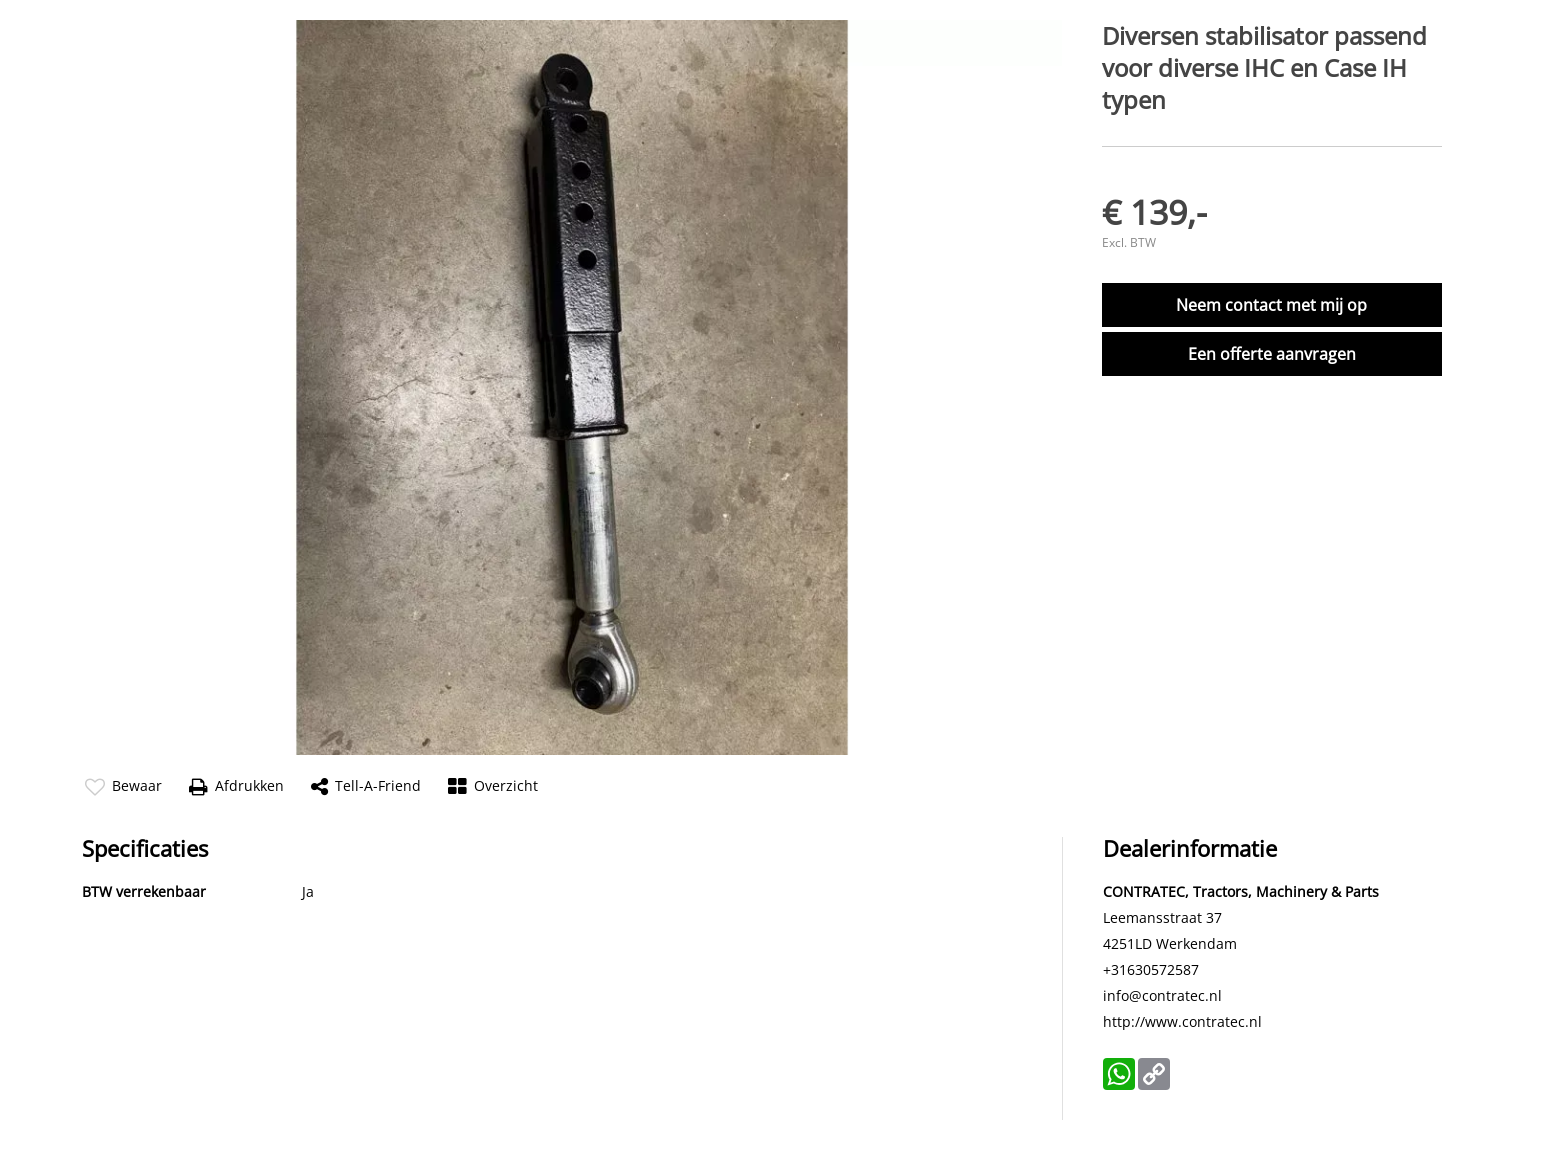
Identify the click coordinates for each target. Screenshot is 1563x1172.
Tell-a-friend (366, 786)
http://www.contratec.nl (1182, 1021)
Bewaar (123, 786)
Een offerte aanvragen (1272, 354)
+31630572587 (1151, 969)
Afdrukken (236, 786)
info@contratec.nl (1162, 995)
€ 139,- (1154, 212)
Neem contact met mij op (1271, 305)
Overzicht (493, 786)
